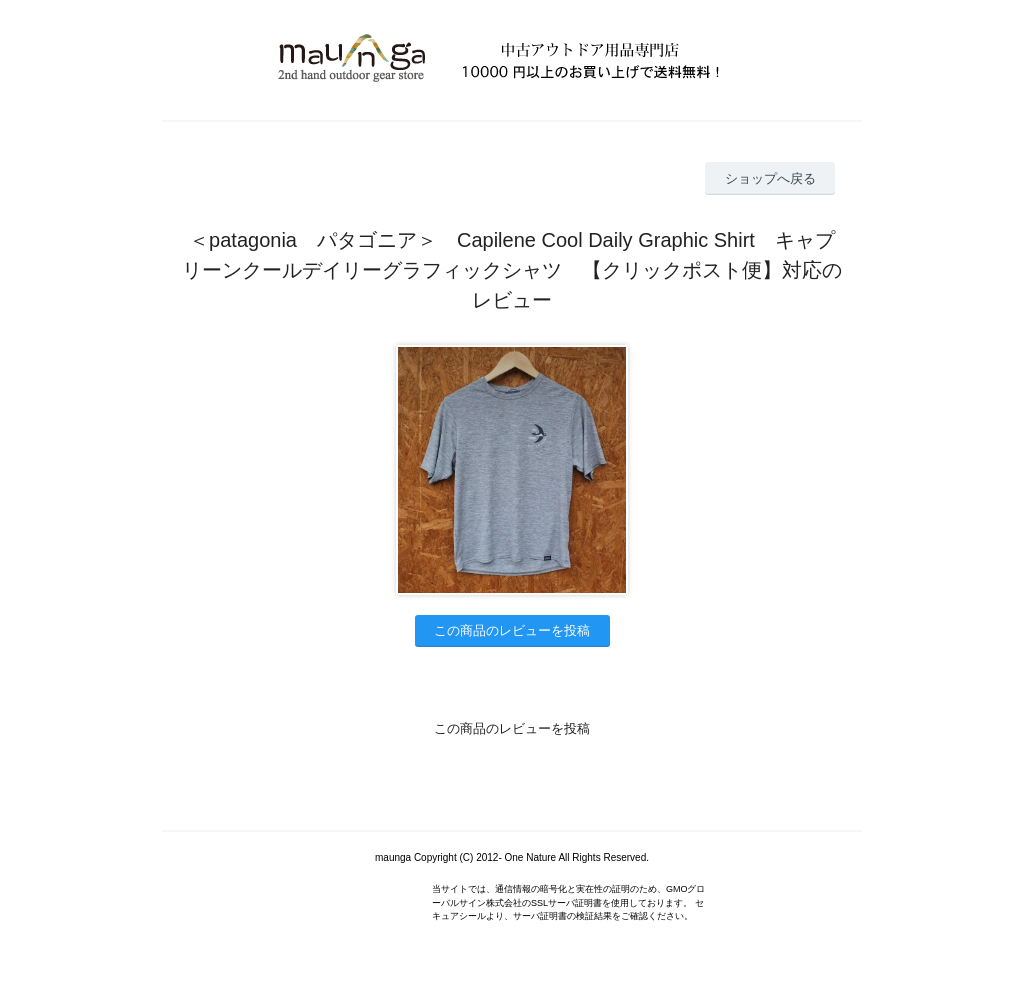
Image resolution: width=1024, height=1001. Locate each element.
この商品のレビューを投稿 (512, 630)
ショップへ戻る (770, 178)
